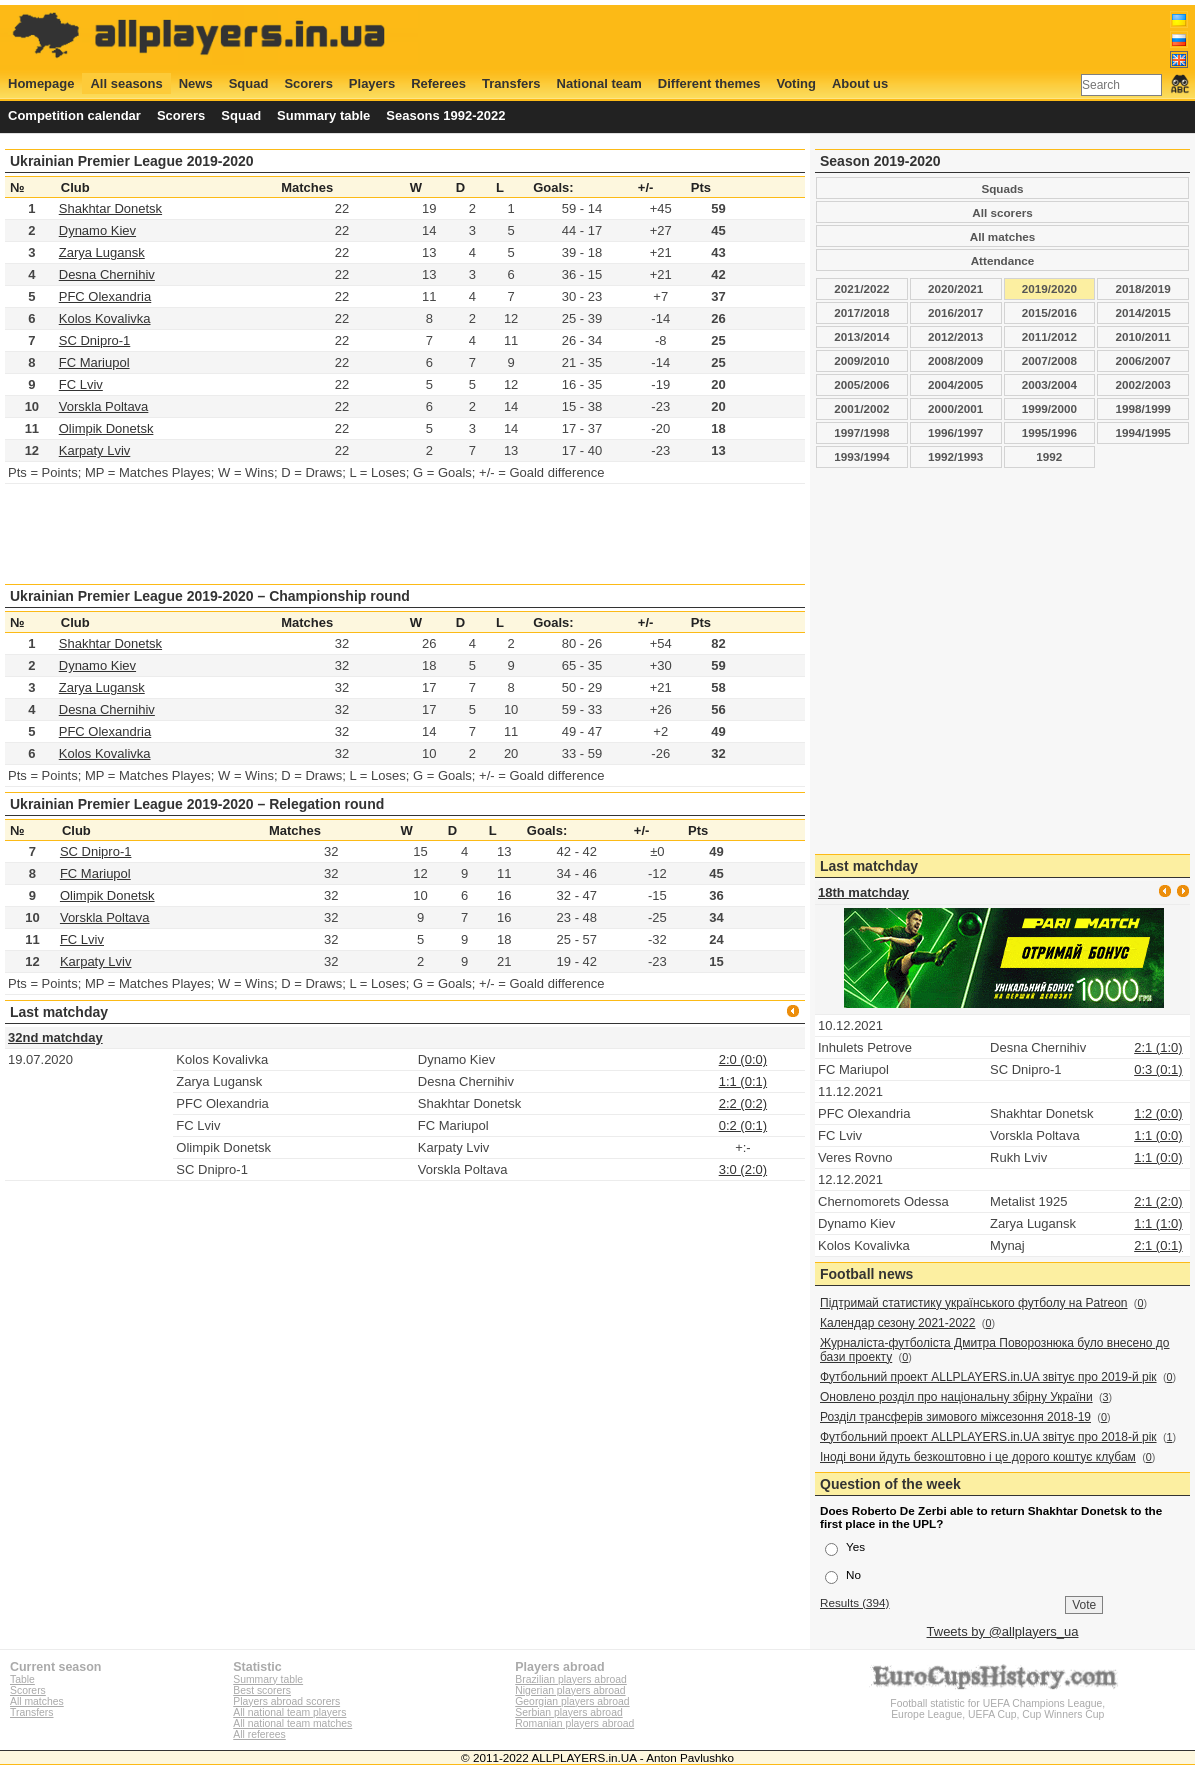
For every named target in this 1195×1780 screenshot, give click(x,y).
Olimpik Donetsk (106, 428)
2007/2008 (1049, 360)
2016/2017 (955, 312)
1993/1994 (861, 456)
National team (599, 83)
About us (860, 83)
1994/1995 (1143, 432)
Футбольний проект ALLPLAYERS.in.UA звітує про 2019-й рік (988, 1377)
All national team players (289, 1712)
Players (372, 83)
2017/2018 (861, 312)
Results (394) (855, 1602)
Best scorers (262, 1690)
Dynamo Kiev (97, 230)
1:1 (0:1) (743, 1081)
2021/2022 (861, 288)
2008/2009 (955, 360)
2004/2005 (955, 384)
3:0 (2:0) (743, 1169)
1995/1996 (1049, 432)
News (196, 83)
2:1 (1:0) (1158, 1047)
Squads (1002, 188)
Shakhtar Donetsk (110, 208)
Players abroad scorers (286, 1701)
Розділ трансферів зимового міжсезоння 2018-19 (955, 1417)
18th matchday (863, 892)
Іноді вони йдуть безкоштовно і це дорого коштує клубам (978, 1457)
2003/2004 (1049, 384)
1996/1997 (955, 432)
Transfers (511, 83)
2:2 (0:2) (743, 1103)
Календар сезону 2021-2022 (897, 1323)
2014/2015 (1143, 312)
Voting (795, 83)
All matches (1003, 236)
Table (22, 1679)
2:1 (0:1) (1158, 1245)
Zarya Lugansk (102, 252)
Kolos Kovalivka (105, 318)
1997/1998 (861, 432)
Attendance (1003, 260)
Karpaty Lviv (95, 450)
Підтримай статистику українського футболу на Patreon (974, 1303)
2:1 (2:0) (1158, 1201)
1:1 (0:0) (1158, 1135)
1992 (1049, 456)
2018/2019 (1143, 288)
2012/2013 (955, 336)
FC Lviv (81, 384)
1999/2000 (1049, 408)
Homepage (41, 83)
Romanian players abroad (574, 1723)
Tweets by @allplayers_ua (1003, 1631)
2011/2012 (1049, 336)
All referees (259, 1734)
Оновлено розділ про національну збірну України (956, 1397)
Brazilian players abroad (570, 1679)
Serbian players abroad (568, 1712)
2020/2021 (955, 288)
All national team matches (292, 1723)
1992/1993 (955, 456)
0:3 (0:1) (1158, 1069)
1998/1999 (1143, 408)
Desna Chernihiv (107, 274)
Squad (249, 83)
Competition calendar (74, 115)
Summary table (323, 115)
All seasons (126, 83)
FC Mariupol (94, 362)
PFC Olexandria (105, 296)
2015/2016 (1049, 312)
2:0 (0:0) (743, 1059)
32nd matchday (55, 1037)
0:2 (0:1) (743, 1125)
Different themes (709, 83)
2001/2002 (861, 408)
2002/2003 (1143, 384)
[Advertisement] (825, 37)
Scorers (308, 83)
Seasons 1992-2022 (445, 115)
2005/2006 (861, 384)
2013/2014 (861, 336)
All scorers (1002, 212)
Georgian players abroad (572, 1701)
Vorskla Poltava (104, 406)
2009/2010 (861, 360)
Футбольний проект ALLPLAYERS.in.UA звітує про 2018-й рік (988, 1437)
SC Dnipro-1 (95, 340)
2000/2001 (955, 408)
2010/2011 (1143, 336)
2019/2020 (1049, 288)
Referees (438, 83)
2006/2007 (1143, 360)
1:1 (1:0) (1158, 1223)
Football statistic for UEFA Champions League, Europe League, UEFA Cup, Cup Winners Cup (998, 1703)
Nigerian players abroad (570, 1690)
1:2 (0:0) (1158, 1113)
